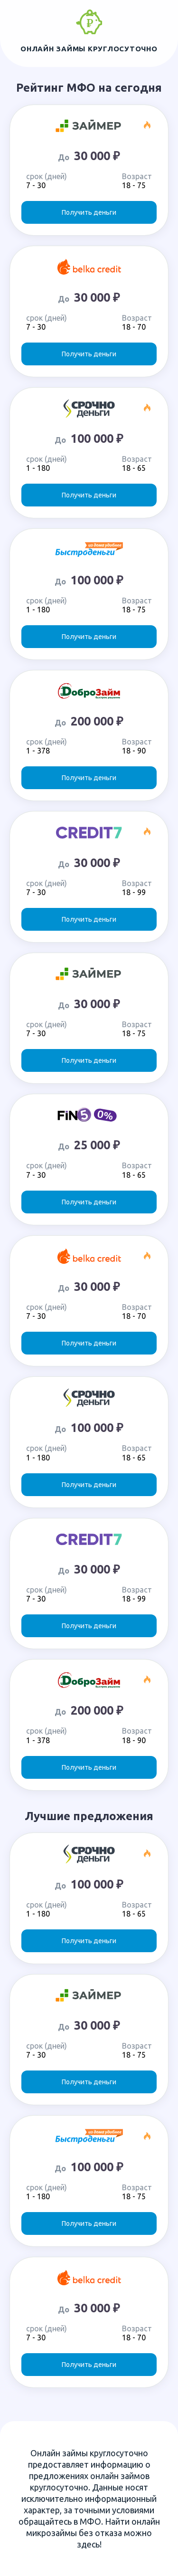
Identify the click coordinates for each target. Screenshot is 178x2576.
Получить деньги (89, 212)
